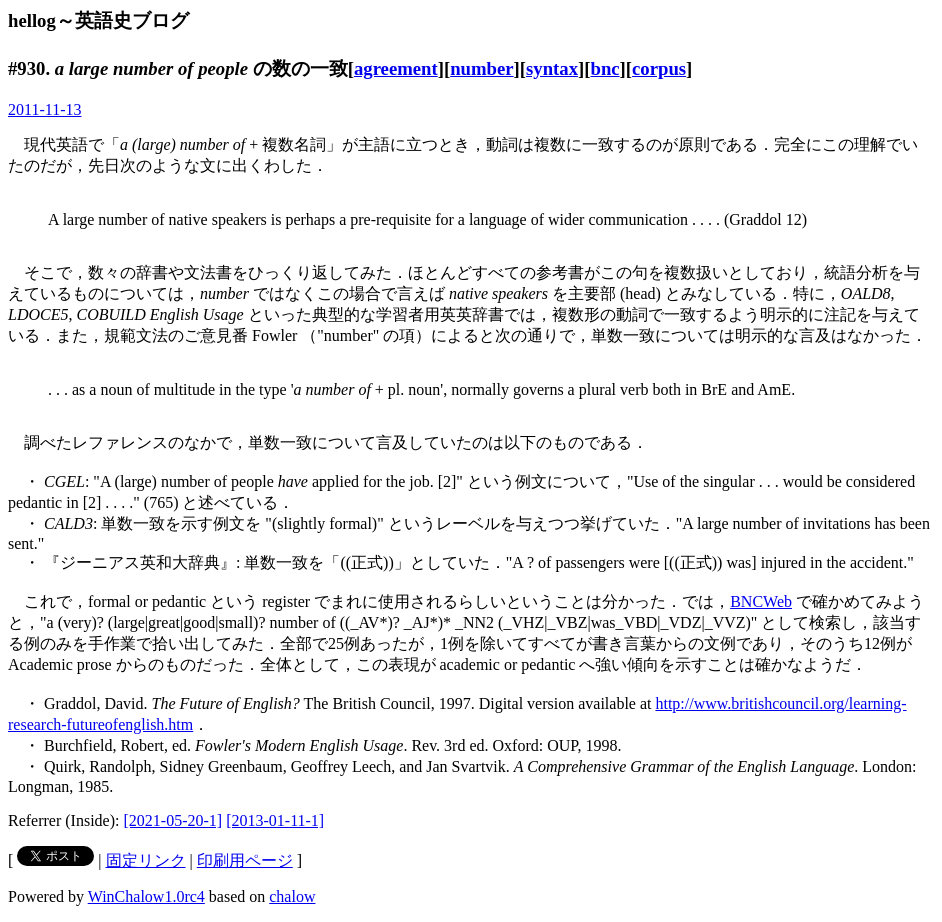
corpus (659, 68)
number (481, 68)
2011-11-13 (44, 109)
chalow (292, 896)
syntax (552, 68)
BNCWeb (761, 601)
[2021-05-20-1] (173, 820)
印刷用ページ (245, 860)
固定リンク (146, 860)
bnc (604, 68)
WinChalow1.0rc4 (146, 896)
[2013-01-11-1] (275, 820)
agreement (396, 68)
